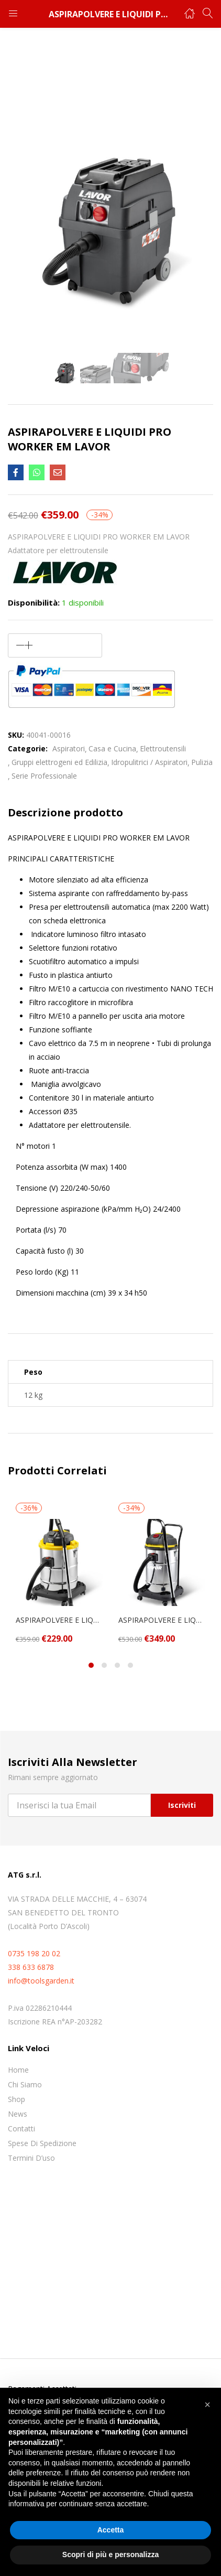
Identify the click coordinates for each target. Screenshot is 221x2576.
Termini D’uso (31, 2158)
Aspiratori (68, 748)
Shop (16, 2099)
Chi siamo (25, 2084)
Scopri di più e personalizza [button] (110, 2554)
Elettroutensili (163, 748)
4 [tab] (130, 1665)
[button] (207, 2404)
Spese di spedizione (42, 2143)
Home (18, 2070)
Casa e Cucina (112, 748)
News (17, 2114)
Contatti (21, 2128)
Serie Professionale (44, 776)
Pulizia (202, 762)
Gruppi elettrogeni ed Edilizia (59, 762)
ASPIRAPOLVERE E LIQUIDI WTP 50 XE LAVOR (59, 1620)
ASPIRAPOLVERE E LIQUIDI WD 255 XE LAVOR (161, 1620)
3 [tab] (117, 1665)
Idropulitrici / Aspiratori (149, 762)
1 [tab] (91, 1665)
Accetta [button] (110, 2530)
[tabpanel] (59, 1573)
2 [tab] (104, 1665)
